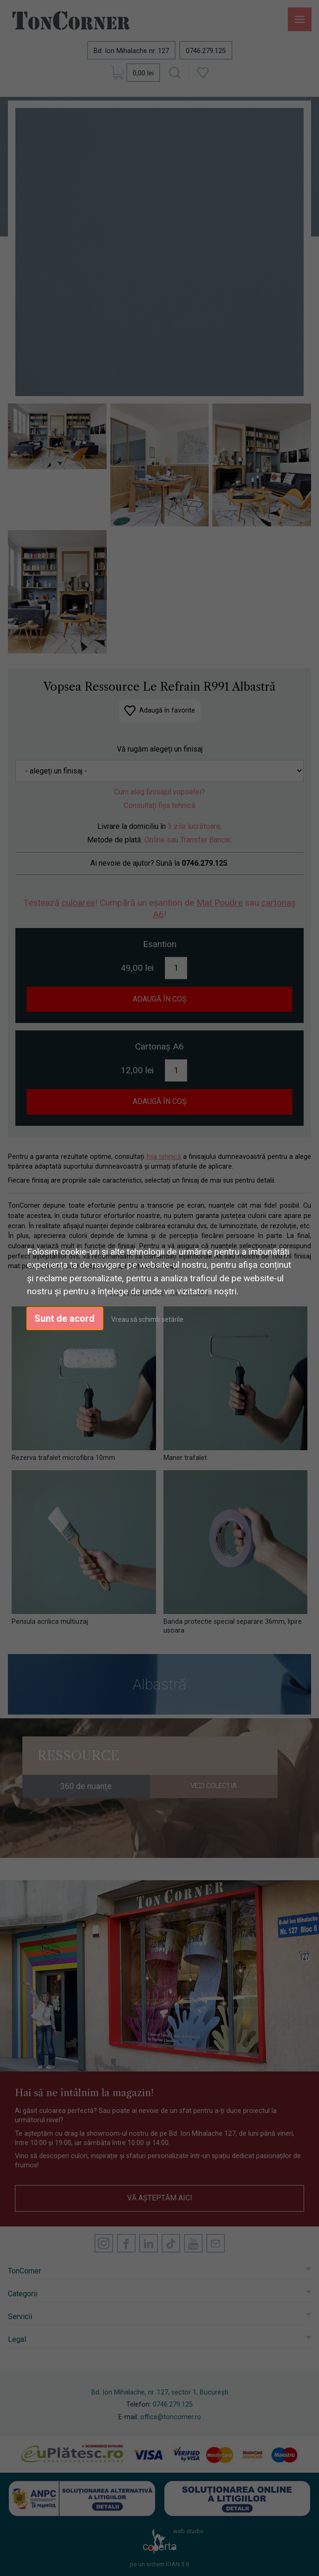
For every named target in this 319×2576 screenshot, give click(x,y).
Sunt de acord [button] (64, 1318)
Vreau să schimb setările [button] (147, 1319)
